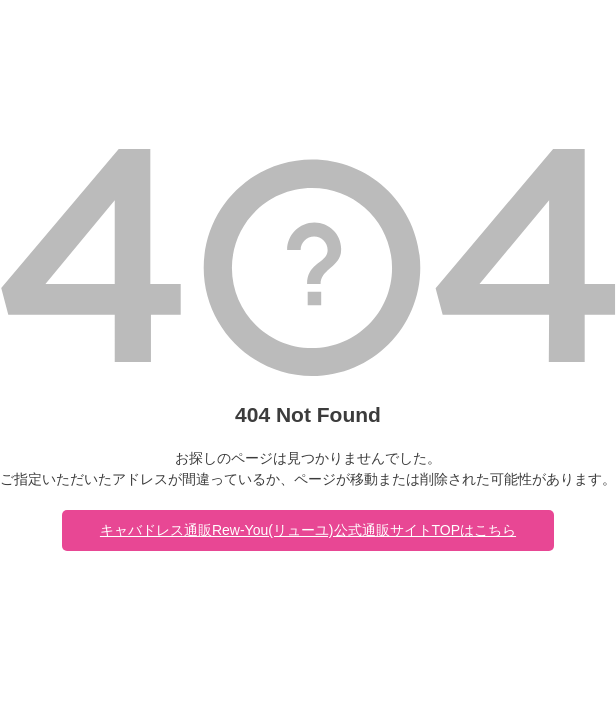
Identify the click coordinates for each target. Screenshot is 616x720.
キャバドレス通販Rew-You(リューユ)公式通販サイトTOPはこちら (308, 530)
